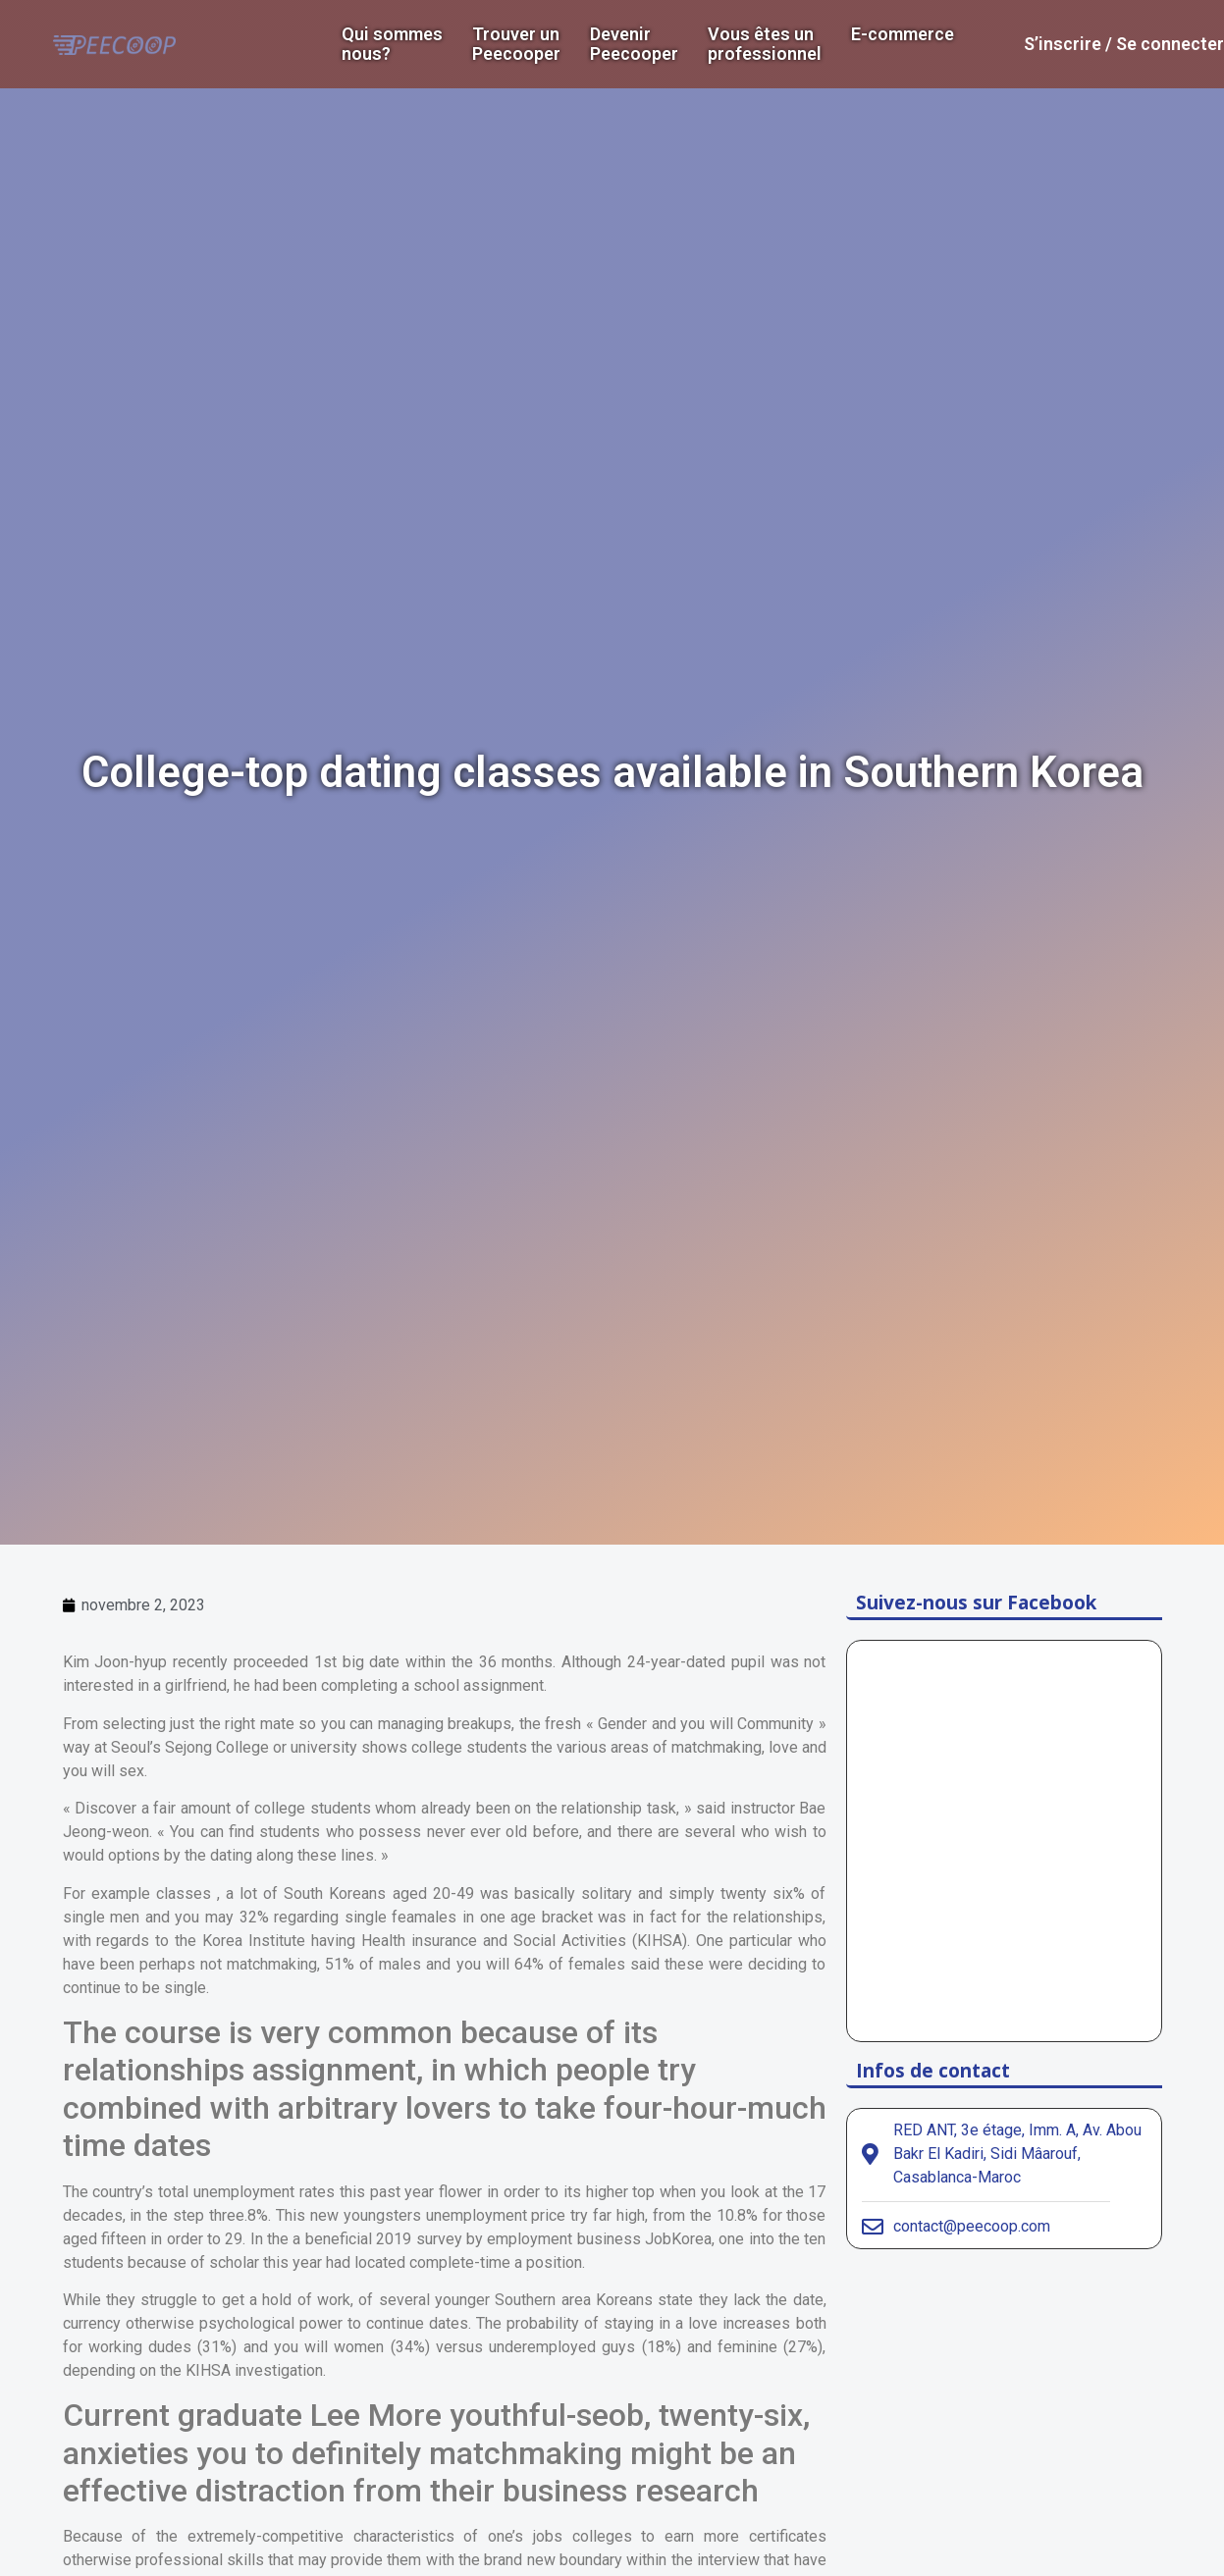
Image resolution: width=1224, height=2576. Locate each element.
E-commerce (902, 34)
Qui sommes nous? (392, 44)
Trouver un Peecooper (516, 44)
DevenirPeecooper (634, 44)
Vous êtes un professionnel (765, 44)
